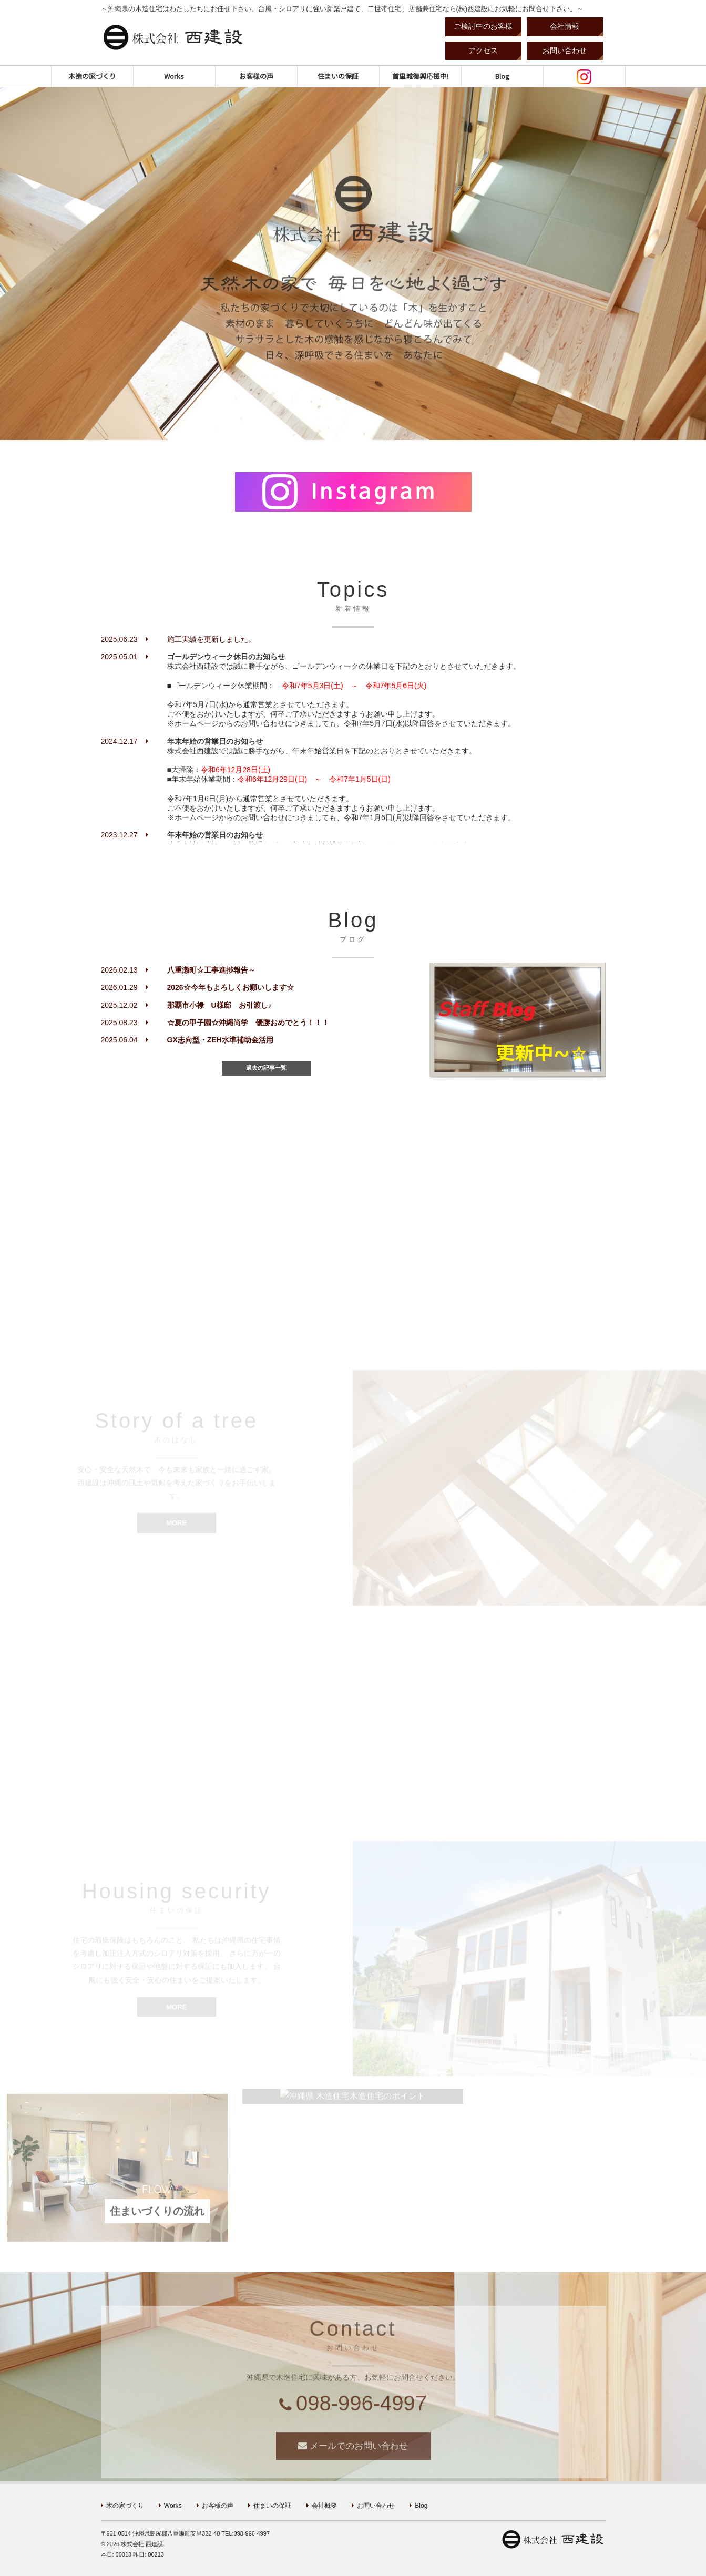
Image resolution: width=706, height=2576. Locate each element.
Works (174, 76)
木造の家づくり (92, 76)
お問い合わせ (565, 50)
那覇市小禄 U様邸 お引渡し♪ (219, 1005)
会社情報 (564, 26)
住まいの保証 (338, 76)
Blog (502, 76)
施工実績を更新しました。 (211, 639)
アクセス (483, 50)
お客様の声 (256, 76)
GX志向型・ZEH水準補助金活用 (220, 1040)
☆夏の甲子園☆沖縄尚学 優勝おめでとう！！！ (248, 1022)
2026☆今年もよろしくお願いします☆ (230, 987)
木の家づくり (125, 2505)
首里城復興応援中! (420, 76)
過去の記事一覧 (266, 1068)
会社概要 (324, 2505)
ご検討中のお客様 (483, 26)
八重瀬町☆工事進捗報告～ (211, 970)
